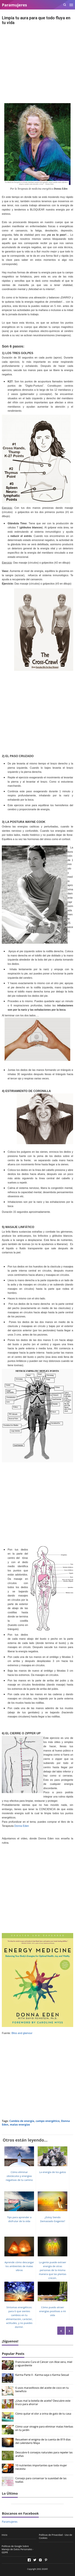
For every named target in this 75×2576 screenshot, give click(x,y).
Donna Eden (21, 1825)
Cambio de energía (21, 2121)
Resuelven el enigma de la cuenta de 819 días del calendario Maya (43, 2441)
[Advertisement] (37, 64)
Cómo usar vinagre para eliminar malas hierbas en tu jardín (44, 2428)
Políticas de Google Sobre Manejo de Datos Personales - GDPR (17, 2549)
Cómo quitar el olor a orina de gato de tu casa (43, 2413)
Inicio (4, 2534)
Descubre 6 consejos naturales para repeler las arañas (44, 2454)
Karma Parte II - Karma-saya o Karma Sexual (42, 2375)
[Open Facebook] (29, 2560)
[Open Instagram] (40, 2560)
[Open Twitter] (35, 2560)
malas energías (20, 2124)
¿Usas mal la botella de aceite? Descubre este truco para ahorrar (42, 2402)
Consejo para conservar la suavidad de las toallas (40, 2480)
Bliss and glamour (21, 2033)
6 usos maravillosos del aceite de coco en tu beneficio (42, 2389)
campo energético (48, 2121)
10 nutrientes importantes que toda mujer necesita (41, 2467)
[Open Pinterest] (46, 2560)
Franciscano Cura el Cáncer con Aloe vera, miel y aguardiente (43, 2363)
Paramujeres (9, 2521)
